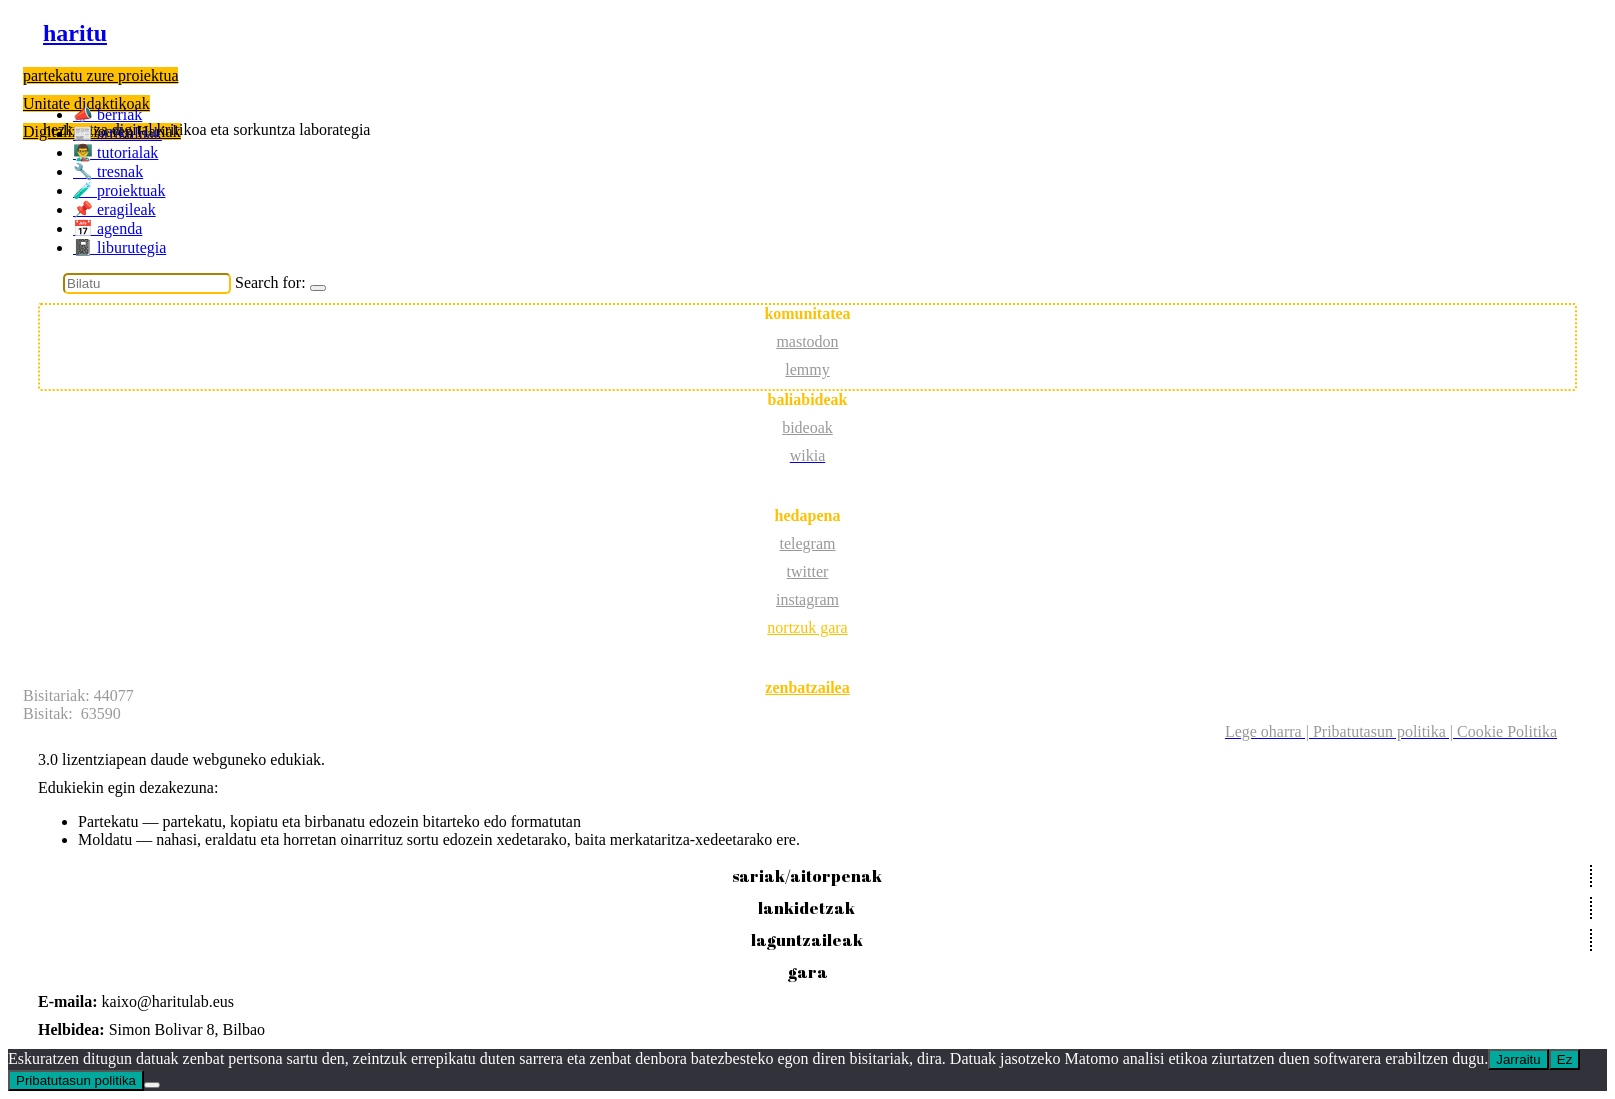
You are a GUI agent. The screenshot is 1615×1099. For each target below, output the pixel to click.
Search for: (270, 282)
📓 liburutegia (119, 247)
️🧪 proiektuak (119, 190)
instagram (807, 599)
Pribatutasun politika (76, 1080)
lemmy (807, 369)
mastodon (807, 341)
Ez (1565, 1059)
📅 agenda (107, 228)
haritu (75, 33)
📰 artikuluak (117, 133)
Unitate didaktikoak (86, 103)
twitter (808, 571)
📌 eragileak (114, 209)
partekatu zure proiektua (100, 75)
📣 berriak (107, 114)
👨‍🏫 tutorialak (115, 152)
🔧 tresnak (108, 171)
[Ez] (152, 1085)
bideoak (807, 427)
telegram (808, 543)
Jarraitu (1518, 1059)
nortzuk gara (807, 627)
